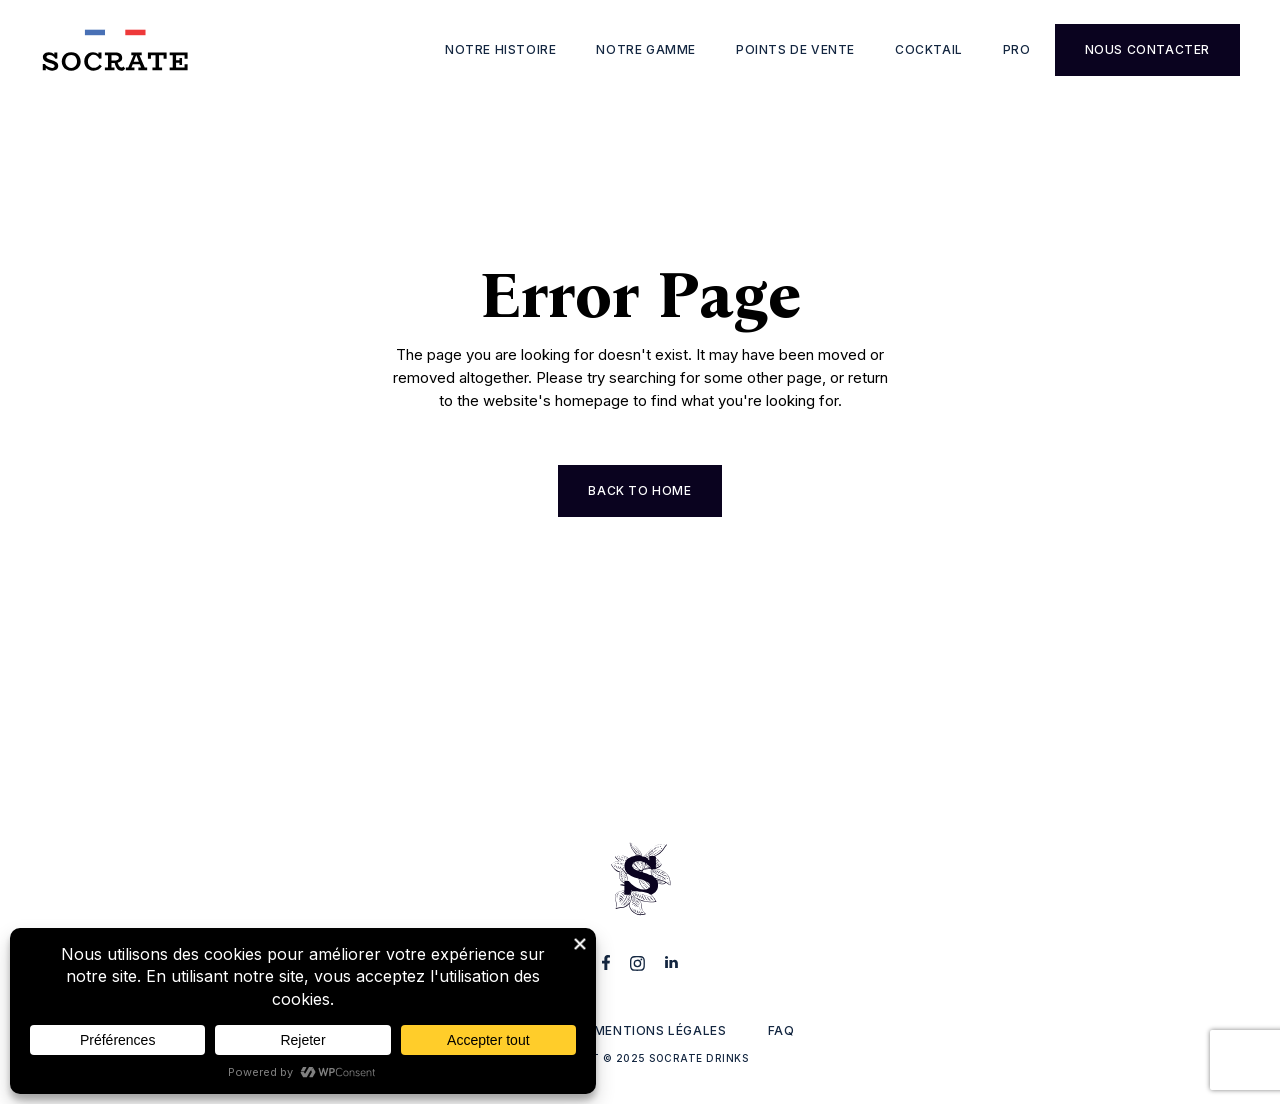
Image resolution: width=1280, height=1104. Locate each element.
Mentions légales (660, 1030)
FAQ (781, 1030)
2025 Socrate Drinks (682, 1058)
